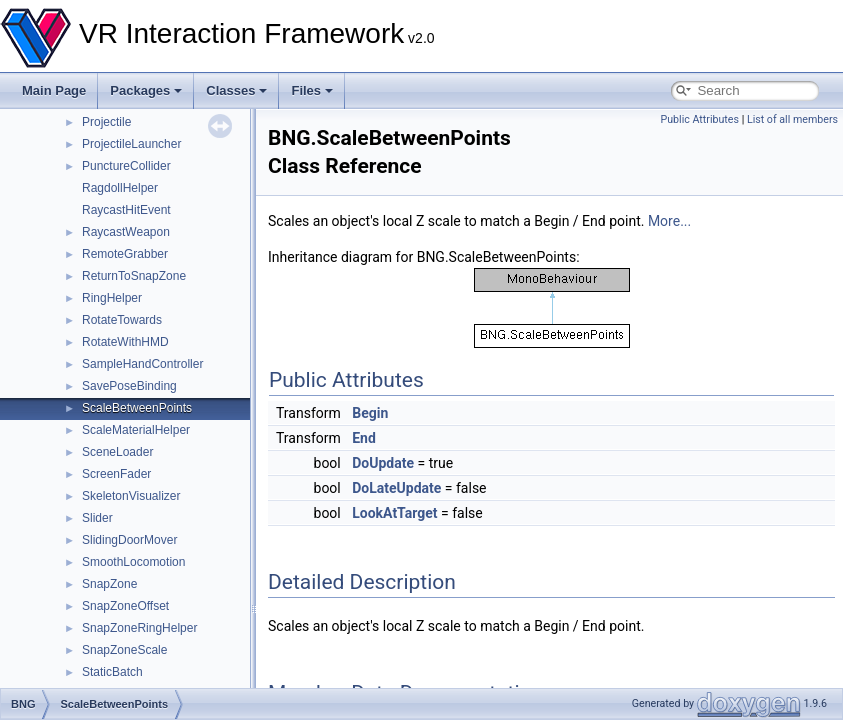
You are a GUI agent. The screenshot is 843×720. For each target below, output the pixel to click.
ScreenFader (116, 474)
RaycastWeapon (126, 232)
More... (669, 221)
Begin (370, 413)
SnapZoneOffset (125, 606)
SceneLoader (117, 452)
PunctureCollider (126, 166)
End (364, 438)
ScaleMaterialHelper (136, 430)
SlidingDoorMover (129, 540)
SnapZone (109, 584)
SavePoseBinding (129, 386)
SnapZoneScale (124, 650)
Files (312, 90)
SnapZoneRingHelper (139, 628)
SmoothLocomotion (133, 562)
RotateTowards (122, 320)
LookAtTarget (394, 513)
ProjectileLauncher (131, 144)
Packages (146, 90)
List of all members (792, 119)
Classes (236, 90)
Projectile (106, 122)
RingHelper (112, 298)
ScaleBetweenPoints (137, 408)
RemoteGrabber (125, 254)
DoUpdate (383, 463)
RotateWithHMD (125, 342)
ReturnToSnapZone (134, 276)
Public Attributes (699, 119)
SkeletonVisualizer (131, 496)
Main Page (54, 90)
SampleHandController (142, 364)
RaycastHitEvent (126, 210)
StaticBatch (112, 672)
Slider (97, 518)
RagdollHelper (120, 188)
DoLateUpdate (396, 488)
